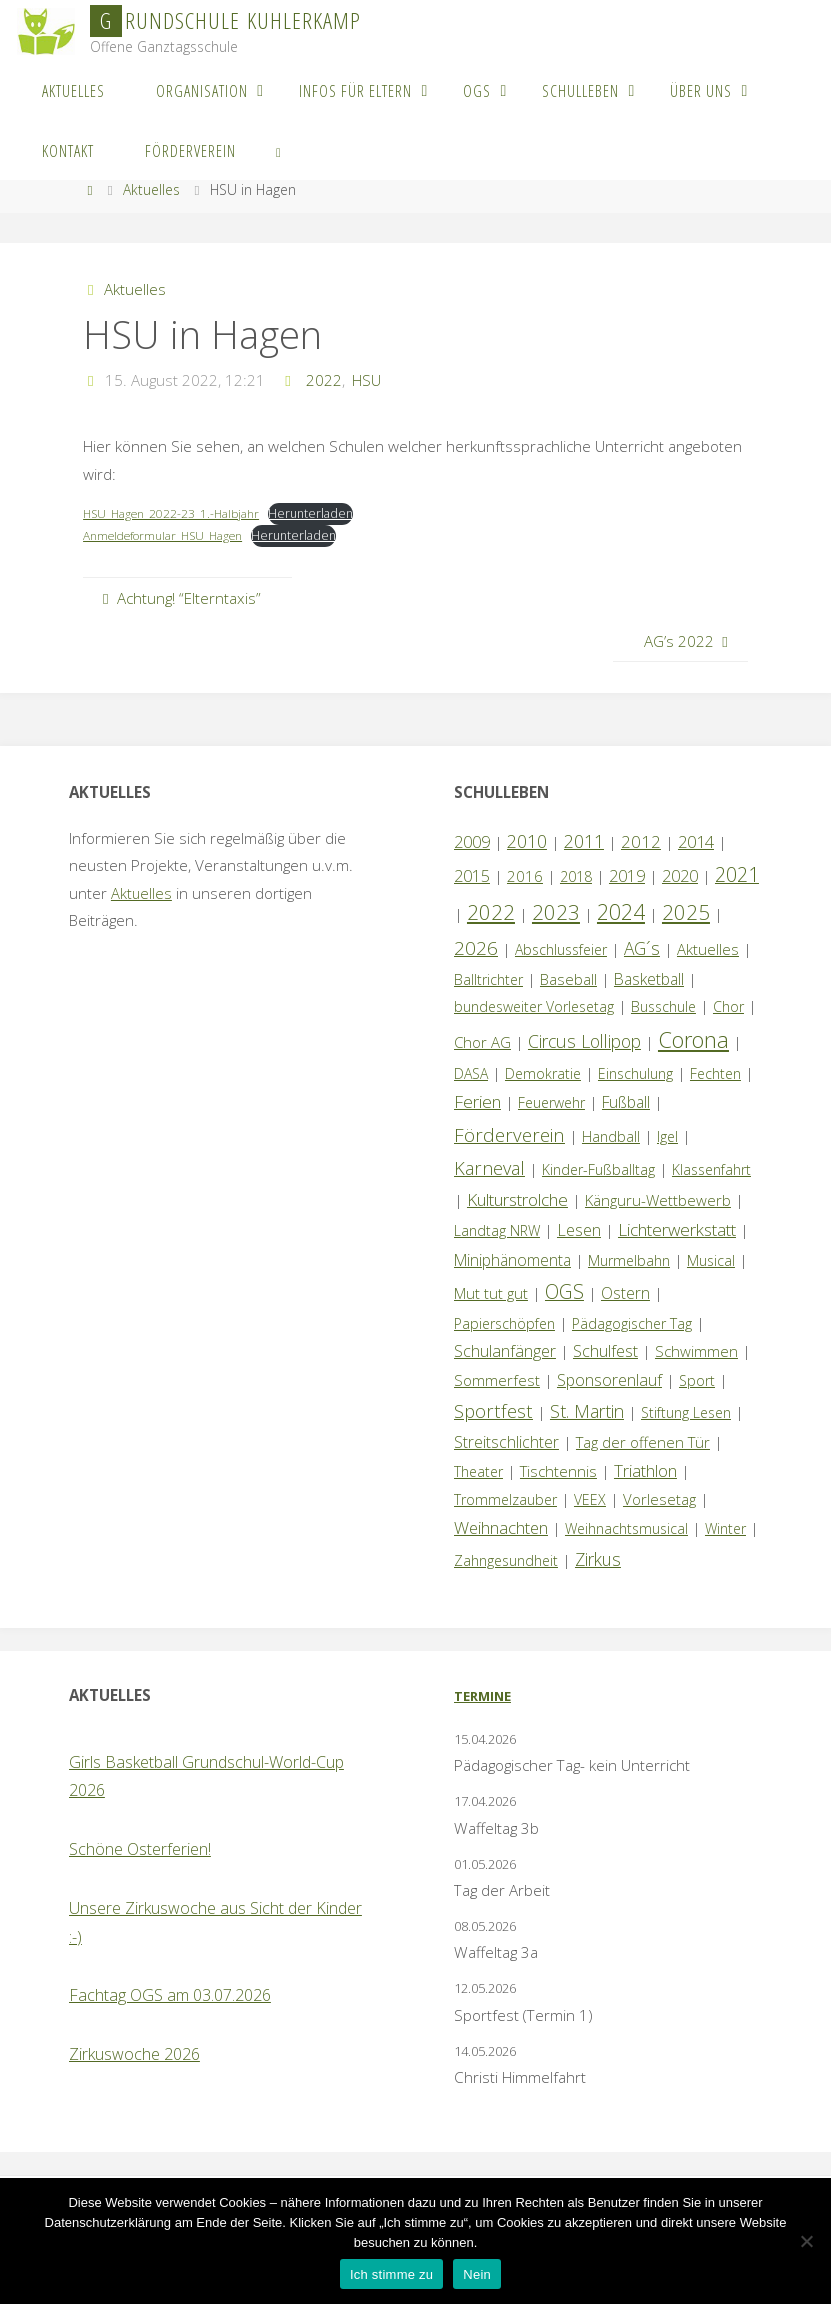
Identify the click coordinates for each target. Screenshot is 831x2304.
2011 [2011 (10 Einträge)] (584, 841)
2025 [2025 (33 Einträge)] (686, 912)
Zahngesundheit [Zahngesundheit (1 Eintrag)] (506, 1560)
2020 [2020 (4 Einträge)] (680, 876)
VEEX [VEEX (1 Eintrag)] (590, 1499)
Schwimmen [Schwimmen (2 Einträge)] (696, 1351)
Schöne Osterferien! (140, 1849)
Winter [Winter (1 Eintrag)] (725, 1528)
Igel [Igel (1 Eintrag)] (667, 1136)
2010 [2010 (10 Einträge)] (527, 841)
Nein (477, 2274)
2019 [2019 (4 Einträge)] (627, 876)
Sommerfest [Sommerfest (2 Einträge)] (497, 1380)
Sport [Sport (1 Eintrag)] (697, 1380)
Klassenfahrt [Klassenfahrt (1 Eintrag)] (711, 1169)
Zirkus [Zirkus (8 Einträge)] (598, 1559)
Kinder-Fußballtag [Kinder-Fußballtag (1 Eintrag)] (598, 1169)
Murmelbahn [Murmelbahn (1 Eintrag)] (629, 1260)
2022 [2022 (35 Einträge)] (491, 912)
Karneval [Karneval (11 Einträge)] (489, 1168)
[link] (279, 150)
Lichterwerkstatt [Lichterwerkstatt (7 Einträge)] (677, 1229)
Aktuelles (151, 189)
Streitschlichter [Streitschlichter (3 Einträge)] (506, 1442)
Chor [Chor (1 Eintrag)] (728, 1006)
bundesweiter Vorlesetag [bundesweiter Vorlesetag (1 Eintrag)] (534, 1006)
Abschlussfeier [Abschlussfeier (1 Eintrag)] (561, 949)
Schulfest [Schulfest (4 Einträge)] (605, 1351)
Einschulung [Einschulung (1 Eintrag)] (635, 1073)
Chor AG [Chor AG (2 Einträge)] (482, 1042)
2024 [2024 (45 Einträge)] (621, 911)
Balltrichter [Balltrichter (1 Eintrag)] (488, 979)
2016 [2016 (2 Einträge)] (525, 876)
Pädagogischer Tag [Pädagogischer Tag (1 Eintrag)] (632, 1323)
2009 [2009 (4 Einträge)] (472, 842)
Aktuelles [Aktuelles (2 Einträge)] (708, 949)
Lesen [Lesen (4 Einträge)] (579, 1230)
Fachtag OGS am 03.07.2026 (170, 1995)
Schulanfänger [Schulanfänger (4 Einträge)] (505, 1351)
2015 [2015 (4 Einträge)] (472, 876)
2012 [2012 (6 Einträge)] (641, 841)
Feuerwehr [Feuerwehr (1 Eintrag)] (551, 1102)
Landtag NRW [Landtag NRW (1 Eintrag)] (497, 1230)
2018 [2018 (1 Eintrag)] (576, 876)
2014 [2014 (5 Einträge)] (696, 841)
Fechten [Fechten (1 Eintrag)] (715, 1073)
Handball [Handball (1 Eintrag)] (611, 1136)
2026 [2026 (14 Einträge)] (476, 947)
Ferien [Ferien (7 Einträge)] (477, 1101)
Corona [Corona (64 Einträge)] (693, 1039)
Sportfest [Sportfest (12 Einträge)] (493, 1410)
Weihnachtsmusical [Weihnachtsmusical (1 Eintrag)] (626, 1528)
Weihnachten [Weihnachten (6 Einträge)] (501, 1527)
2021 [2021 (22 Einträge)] (737, 874)
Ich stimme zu (391, 2274)
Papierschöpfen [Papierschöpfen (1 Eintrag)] (504, 1323)
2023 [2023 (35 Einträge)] (556, 912)
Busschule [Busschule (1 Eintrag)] (663, 1006)
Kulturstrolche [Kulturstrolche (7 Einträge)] (517, 1199)
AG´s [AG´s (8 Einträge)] (642, 948)
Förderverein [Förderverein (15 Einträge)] (509, 1134)
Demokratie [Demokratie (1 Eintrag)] (543, 1073)
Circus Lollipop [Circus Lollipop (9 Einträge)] (584, 1041)
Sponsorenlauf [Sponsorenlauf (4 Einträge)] (609, 1380)
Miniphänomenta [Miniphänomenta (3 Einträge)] (512, 1260)
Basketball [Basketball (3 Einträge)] (649, 979)
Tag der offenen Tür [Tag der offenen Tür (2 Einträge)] (643, 1442)
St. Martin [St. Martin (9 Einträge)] (587, 1411)
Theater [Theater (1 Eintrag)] (478, 1471)
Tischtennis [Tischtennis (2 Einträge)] (558, 1471)
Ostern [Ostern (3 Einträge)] (625, 1293)
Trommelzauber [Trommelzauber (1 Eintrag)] (505, 1499)
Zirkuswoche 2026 (134, 2054)
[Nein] (806, 2241)
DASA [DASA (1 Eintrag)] (471, 1073)
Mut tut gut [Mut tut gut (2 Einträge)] (491, 1293)
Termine (482, 1696)
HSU (366, 380)
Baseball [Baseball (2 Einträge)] (568, 979)
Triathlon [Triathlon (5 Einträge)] (645, 1470)
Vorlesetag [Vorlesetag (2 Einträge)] (659, 1499)
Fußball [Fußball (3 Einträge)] (626, 1102)
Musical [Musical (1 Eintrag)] (711, 1260)
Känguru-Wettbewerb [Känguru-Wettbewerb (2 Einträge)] (658, 1200)
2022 (324, 380)
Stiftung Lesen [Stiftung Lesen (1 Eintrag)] (686, 1412)
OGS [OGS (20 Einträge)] (564, 1291)
